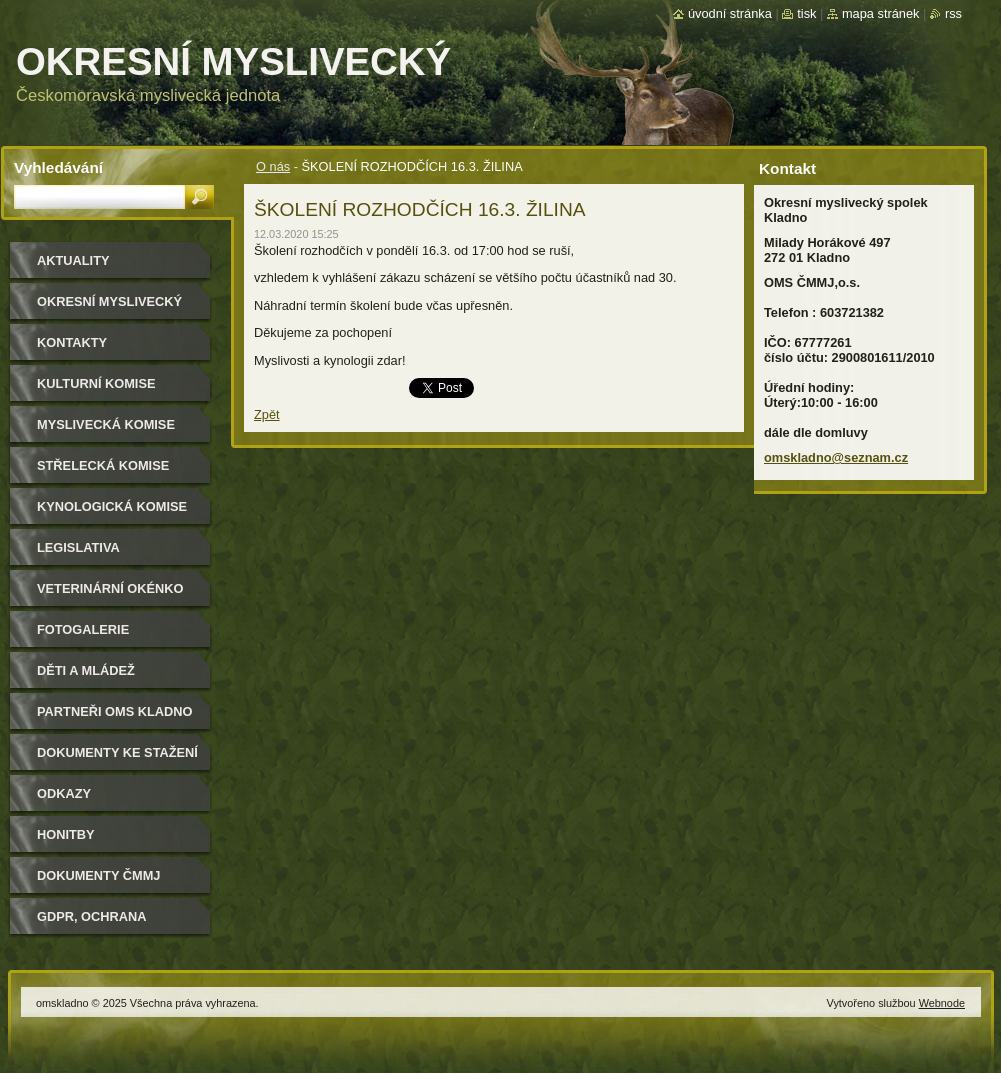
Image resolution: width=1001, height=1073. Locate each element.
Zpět (267, 414)
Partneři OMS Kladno (114, 711)
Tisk (806, 13)
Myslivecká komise (106, 424)
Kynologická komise (112, 506)
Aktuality (73, 260)
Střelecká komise (103, 465)
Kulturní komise (96, 383)
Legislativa (78, 547)
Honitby (66, 834)
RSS (953, 13)
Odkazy (64, 793)
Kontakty (72, 342)
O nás (273, 166)
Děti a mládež (86, 670)
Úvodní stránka (730, 13)
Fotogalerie (83, 629)
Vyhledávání (58, 167)
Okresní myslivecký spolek (109, 308)
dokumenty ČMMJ (98, 875)
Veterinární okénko (110, 588)
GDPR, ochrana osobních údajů (95, 923)
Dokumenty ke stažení (117, 752)
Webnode (942, 1003)
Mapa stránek (881, 13)
